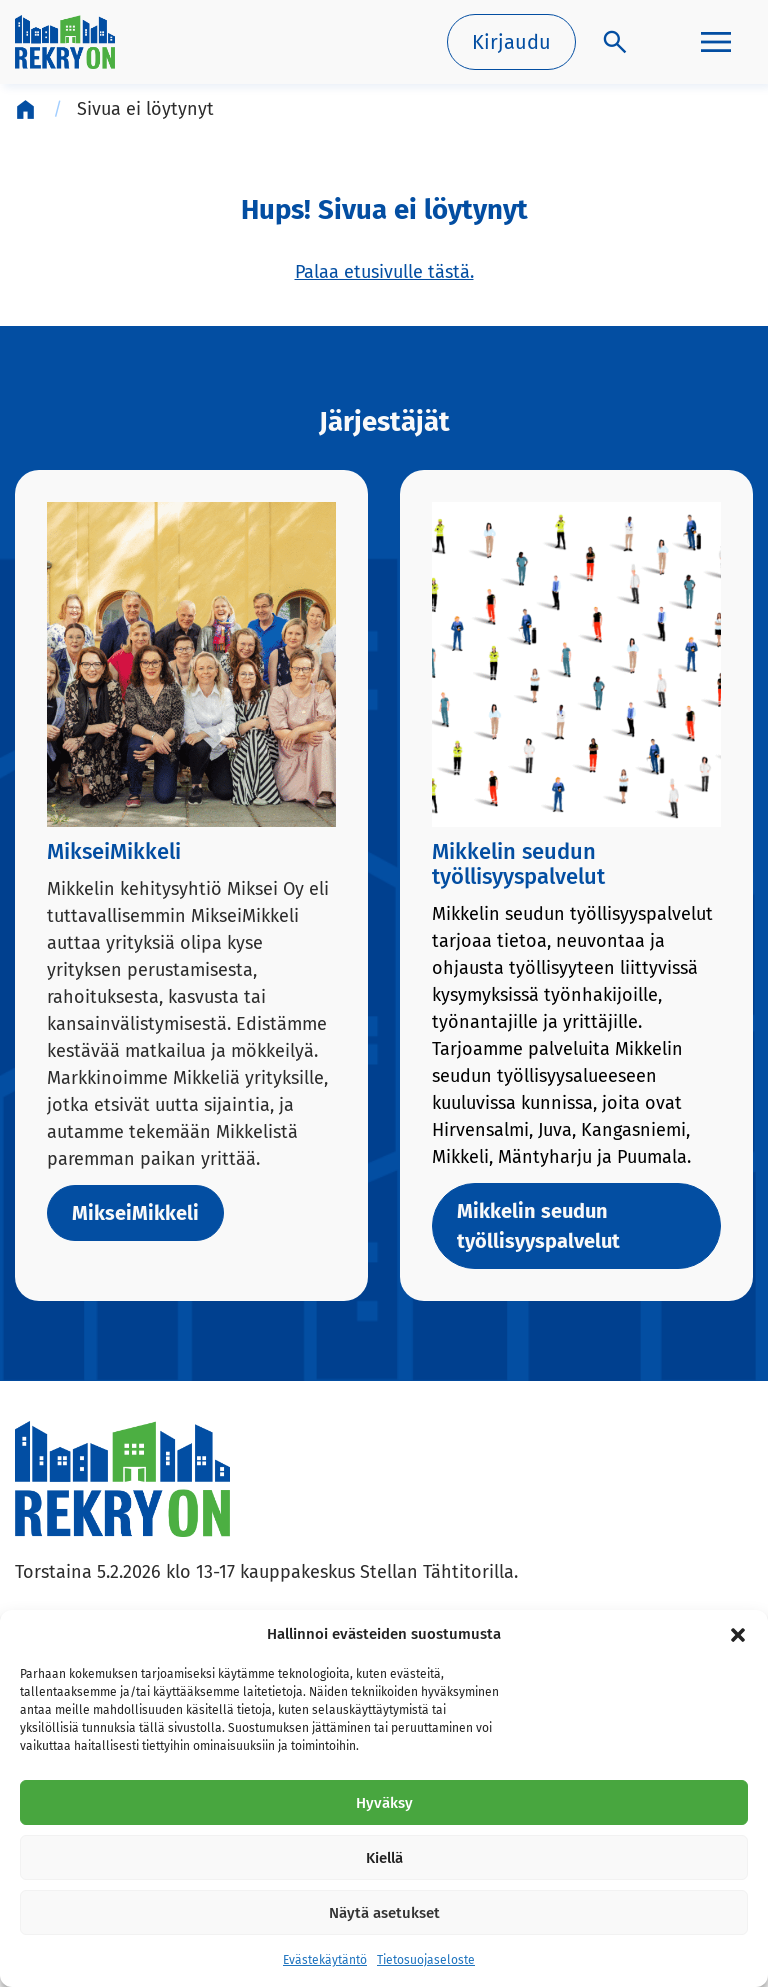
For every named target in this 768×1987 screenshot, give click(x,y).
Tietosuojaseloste (426, 1960)
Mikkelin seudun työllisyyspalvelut (538, 1226)
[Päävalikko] (716, 42)
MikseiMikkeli (135, 1213)
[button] (738, 1635)
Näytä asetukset (384, 1913)
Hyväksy (384, 1803)
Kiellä (384, 1858)
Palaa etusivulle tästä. (384, 272)
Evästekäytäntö (325, 1960)
